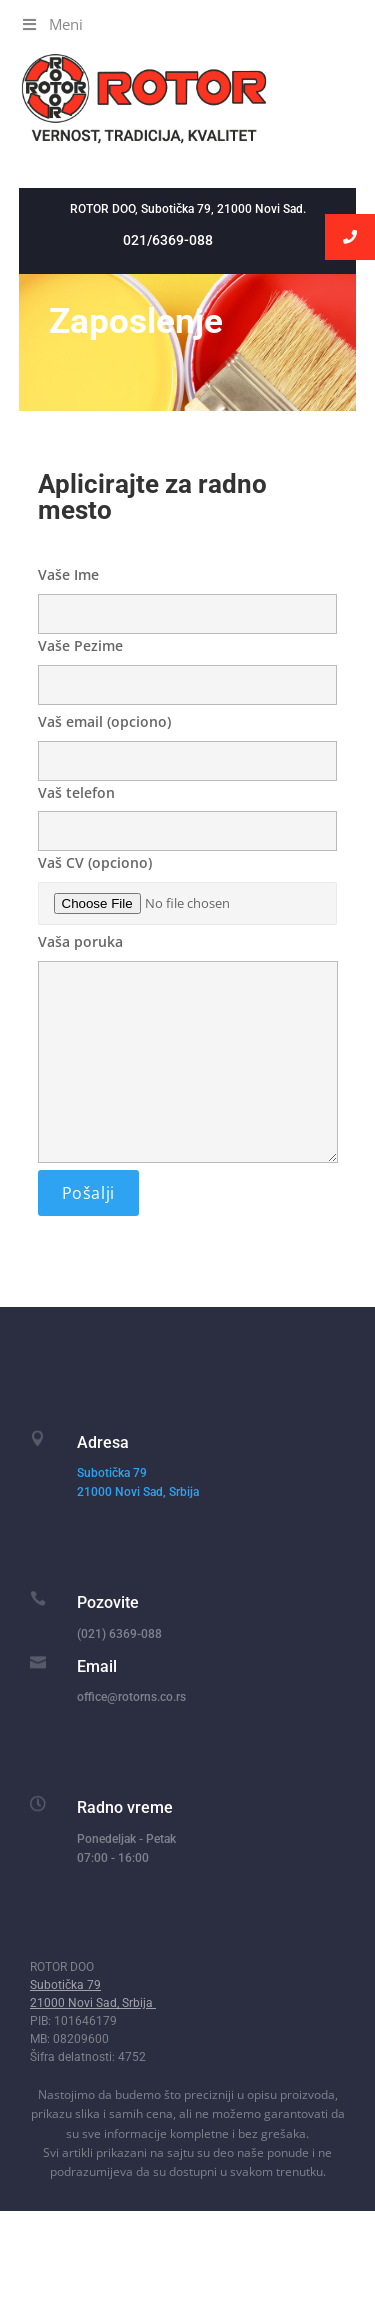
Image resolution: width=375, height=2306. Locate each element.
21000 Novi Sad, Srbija (139, 1492)
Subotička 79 (112, 1473)
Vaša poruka (188, 1049)
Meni (51, 24)
